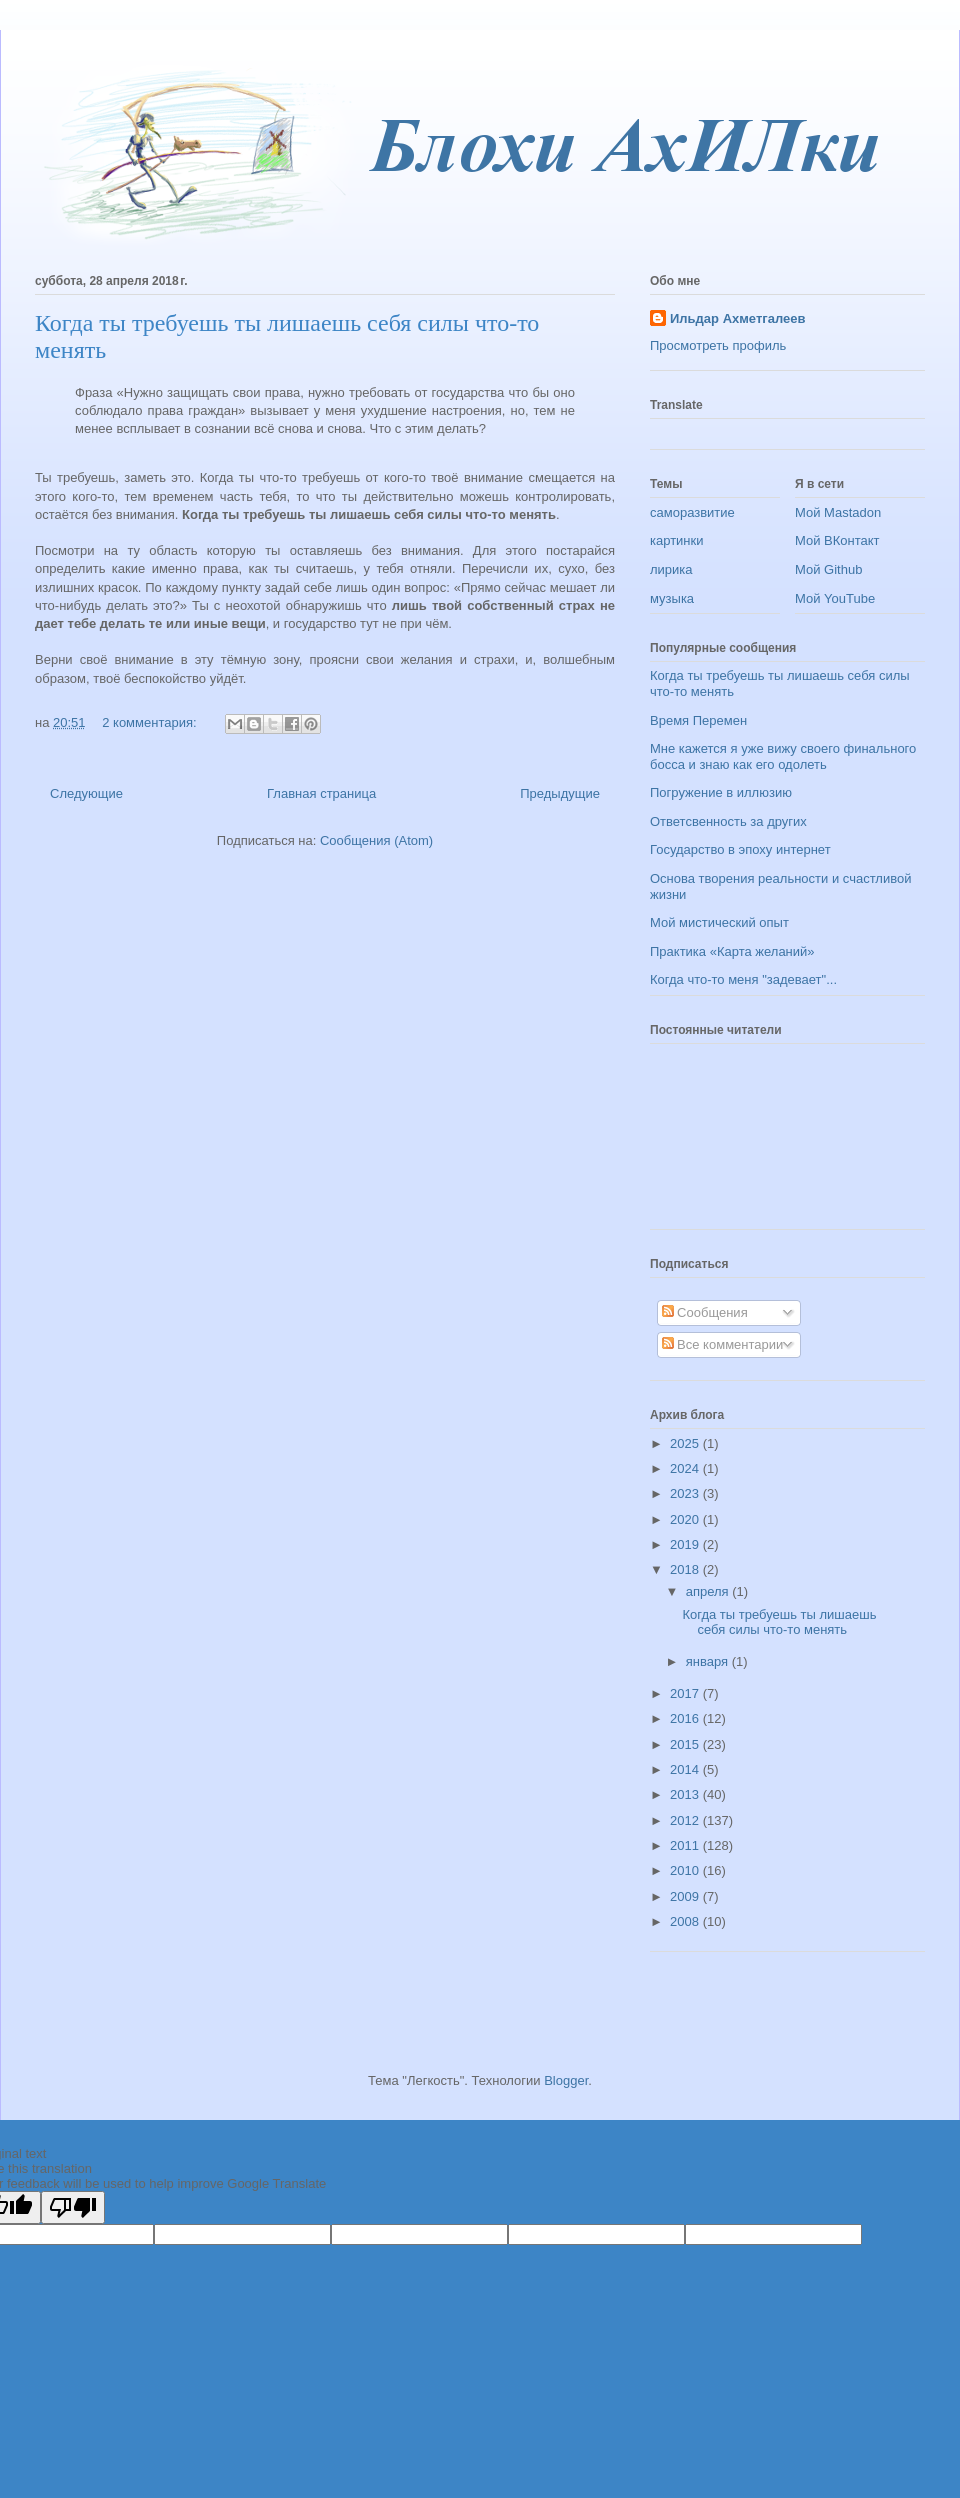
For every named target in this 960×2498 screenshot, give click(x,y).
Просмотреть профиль (718, 345)
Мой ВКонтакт (837, 540)
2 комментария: (151, 722)
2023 (686, 1493)
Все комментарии (723, 1344)
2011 (686, 1845)
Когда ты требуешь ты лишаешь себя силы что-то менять (779, 1622)
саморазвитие (692, 512)
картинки (677, 540)
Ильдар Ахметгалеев (737, 318)
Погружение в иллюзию (721, 792)
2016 (686, 1718)
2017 (686, 1693)
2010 (686, 1870)
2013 (686, 1794)
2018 (686, 1569)
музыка (672, 598)
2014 (686, 1769)
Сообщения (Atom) (376, 840)
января (709, 1661)
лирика (671, 569)
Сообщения (705, 1312)
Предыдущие (560, 793)
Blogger (566, 2080)
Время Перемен (698, 720)
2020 (686, 1519)
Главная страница (321, 793)
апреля (709, 1591)
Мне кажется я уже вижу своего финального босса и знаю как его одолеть (783, 756)
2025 (686, 1443)
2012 (686, 1820)
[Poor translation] (73, 2207)
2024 (686, 1468)
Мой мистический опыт (719, 922)
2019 (686, 1544)
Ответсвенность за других (728, 821)
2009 (686, 1896)
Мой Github (828, 569)
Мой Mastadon (838, 512)
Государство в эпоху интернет (740, 849)
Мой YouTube (835, 598)
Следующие (86, 793)
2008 (686, 1921)
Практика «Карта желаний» (732, 951)
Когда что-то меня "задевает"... (743, 979)
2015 (686, 1744)
